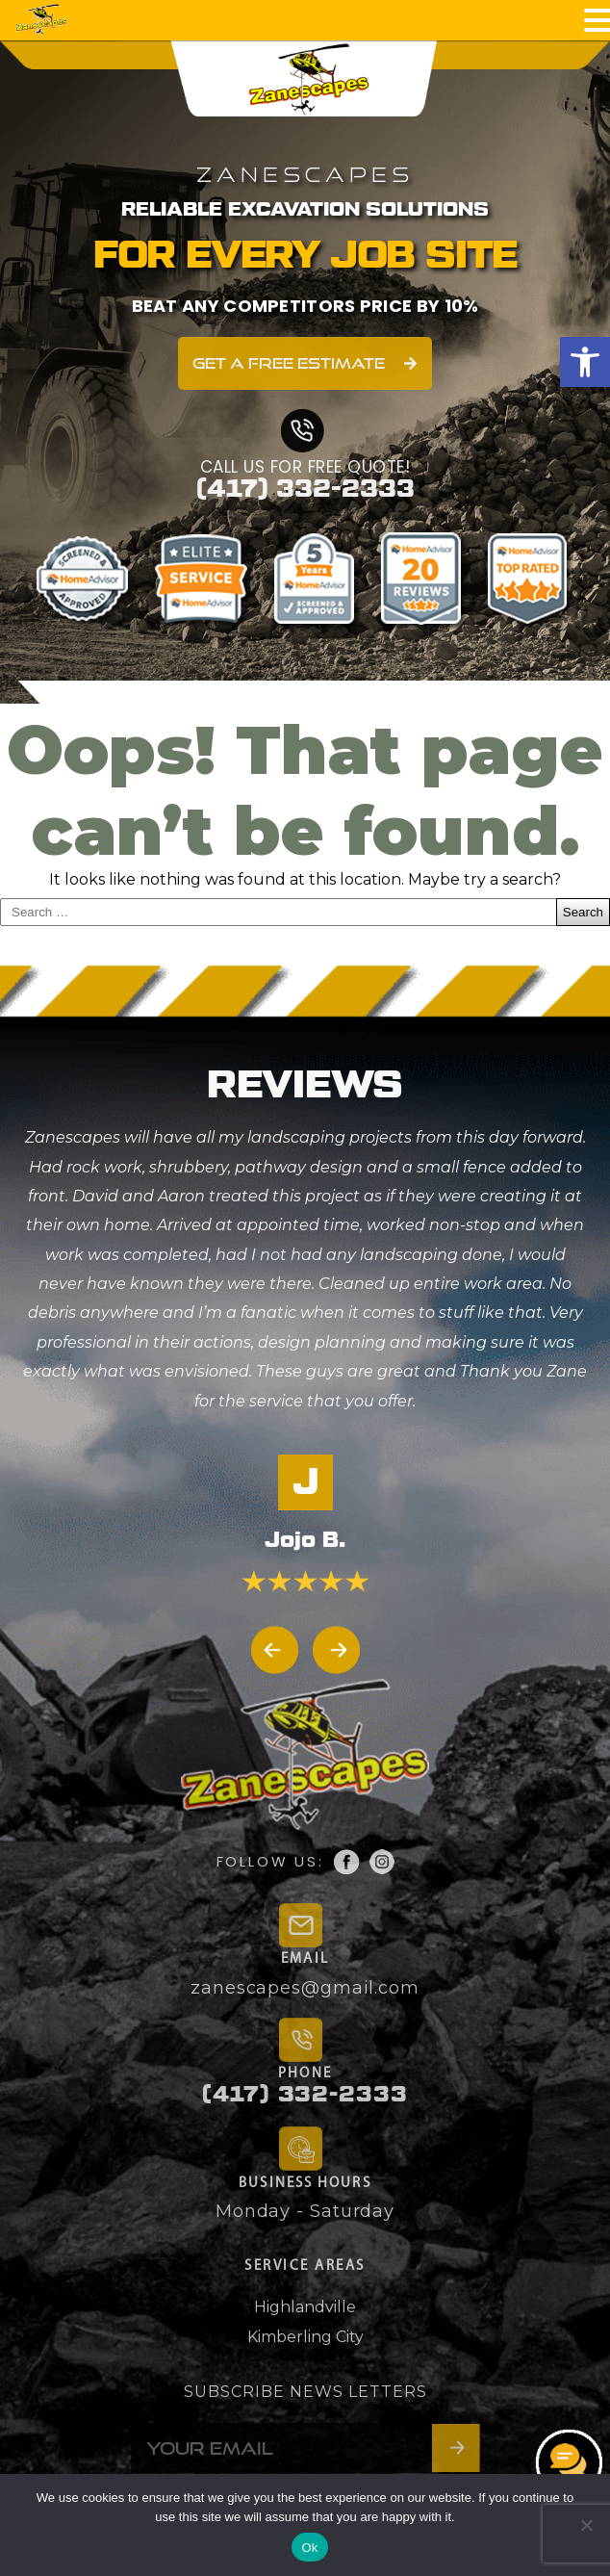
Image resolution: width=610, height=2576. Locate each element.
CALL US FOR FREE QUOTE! (305, 466)
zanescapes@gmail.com (305, 1987)
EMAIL (305, 1959)
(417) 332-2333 (305, 489)
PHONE (305, 2074)
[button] (585, 362)
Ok (309, 2547)
